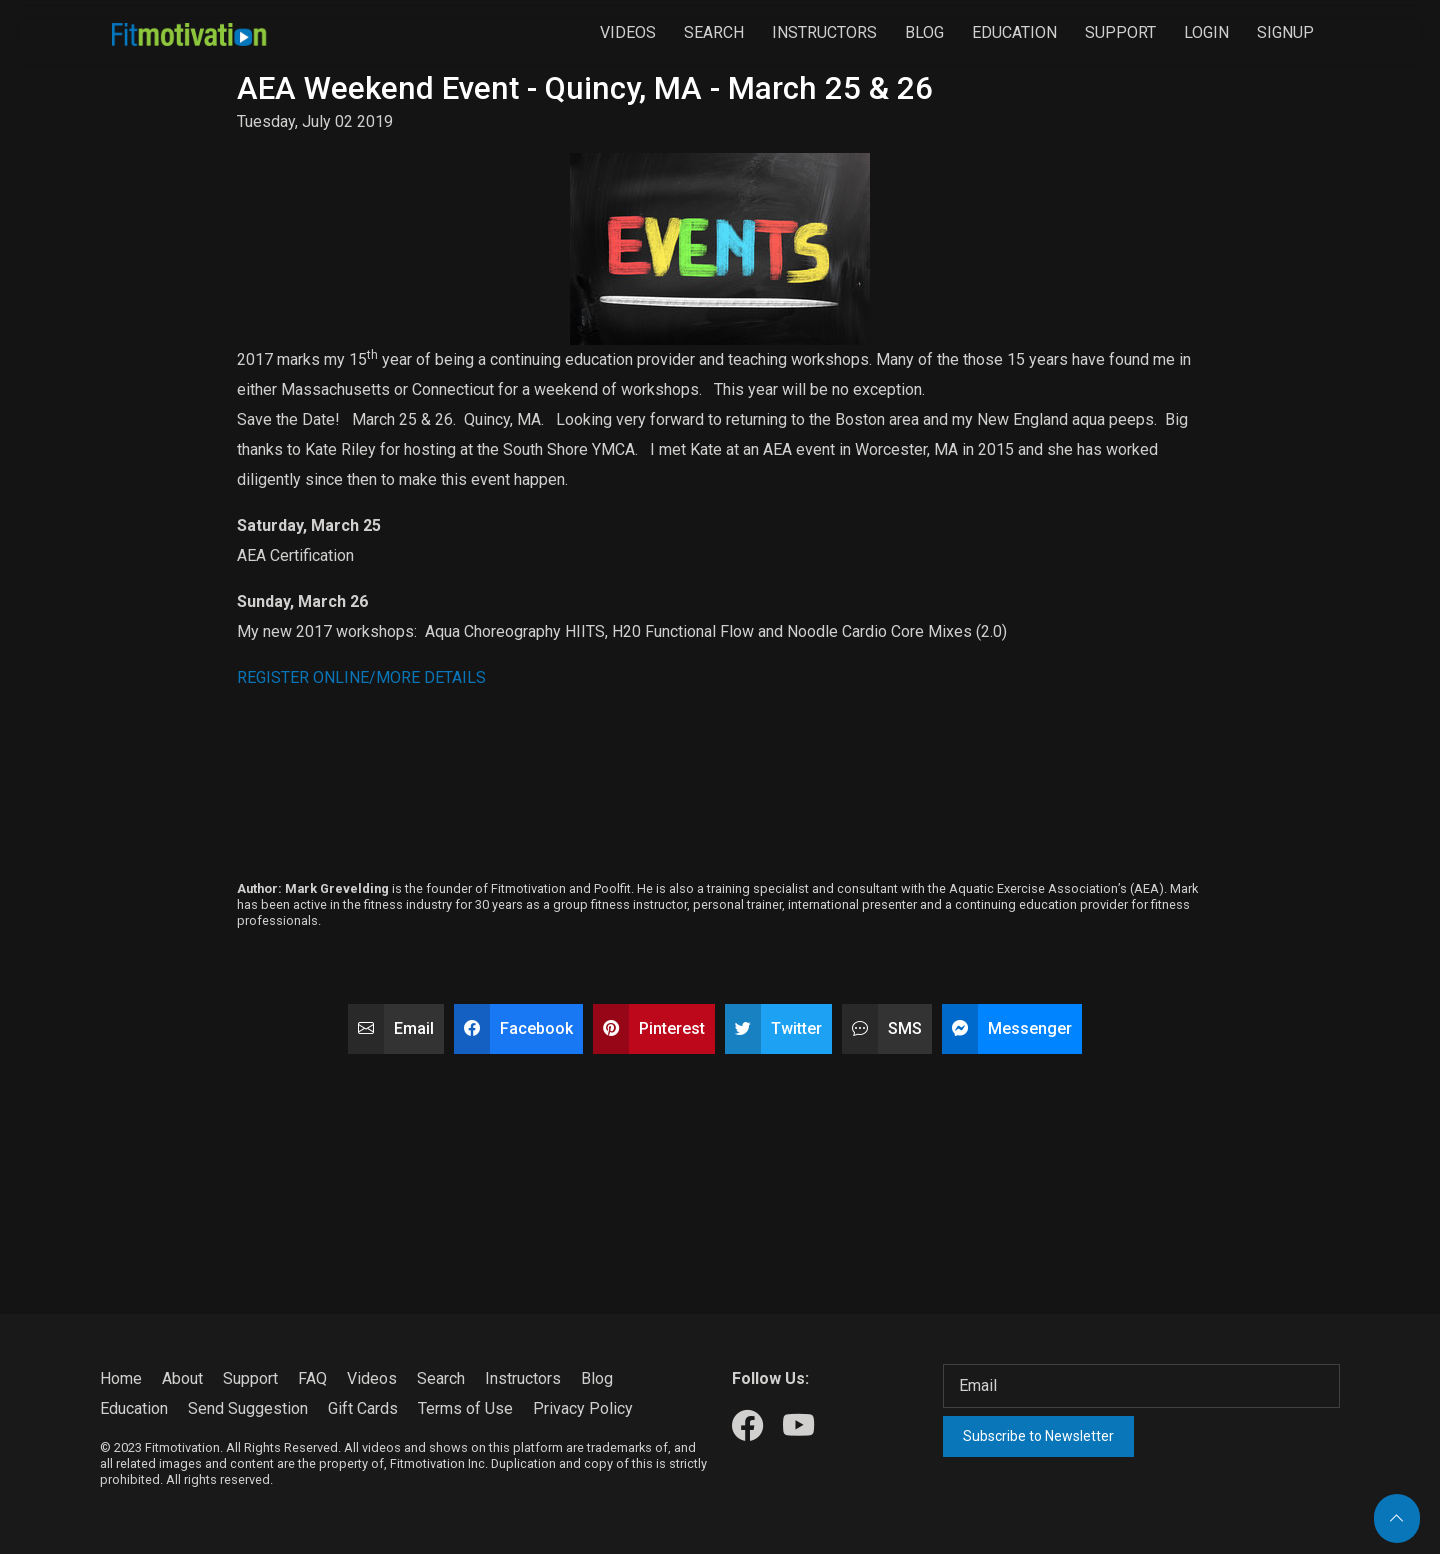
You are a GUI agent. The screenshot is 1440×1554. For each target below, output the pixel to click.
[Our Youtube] (798, 1427)
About (182, 1378)
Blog (924, 32)
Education (1014, 32)
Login (1206, 32)
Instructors (824, 32)
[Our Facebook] (747, 1427)
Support (1120, 32)
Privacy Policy (583, 1408)
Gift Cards (363, 1408)
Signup (1285, 32)
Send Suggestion (248, 1408)
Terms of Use (465, 1408)
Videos (628, 32)
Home (121, 1378)
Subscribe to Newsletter (1038, 1436)
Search (714, 32)
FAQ (312, 1378)
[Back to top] (1397, 1518)
